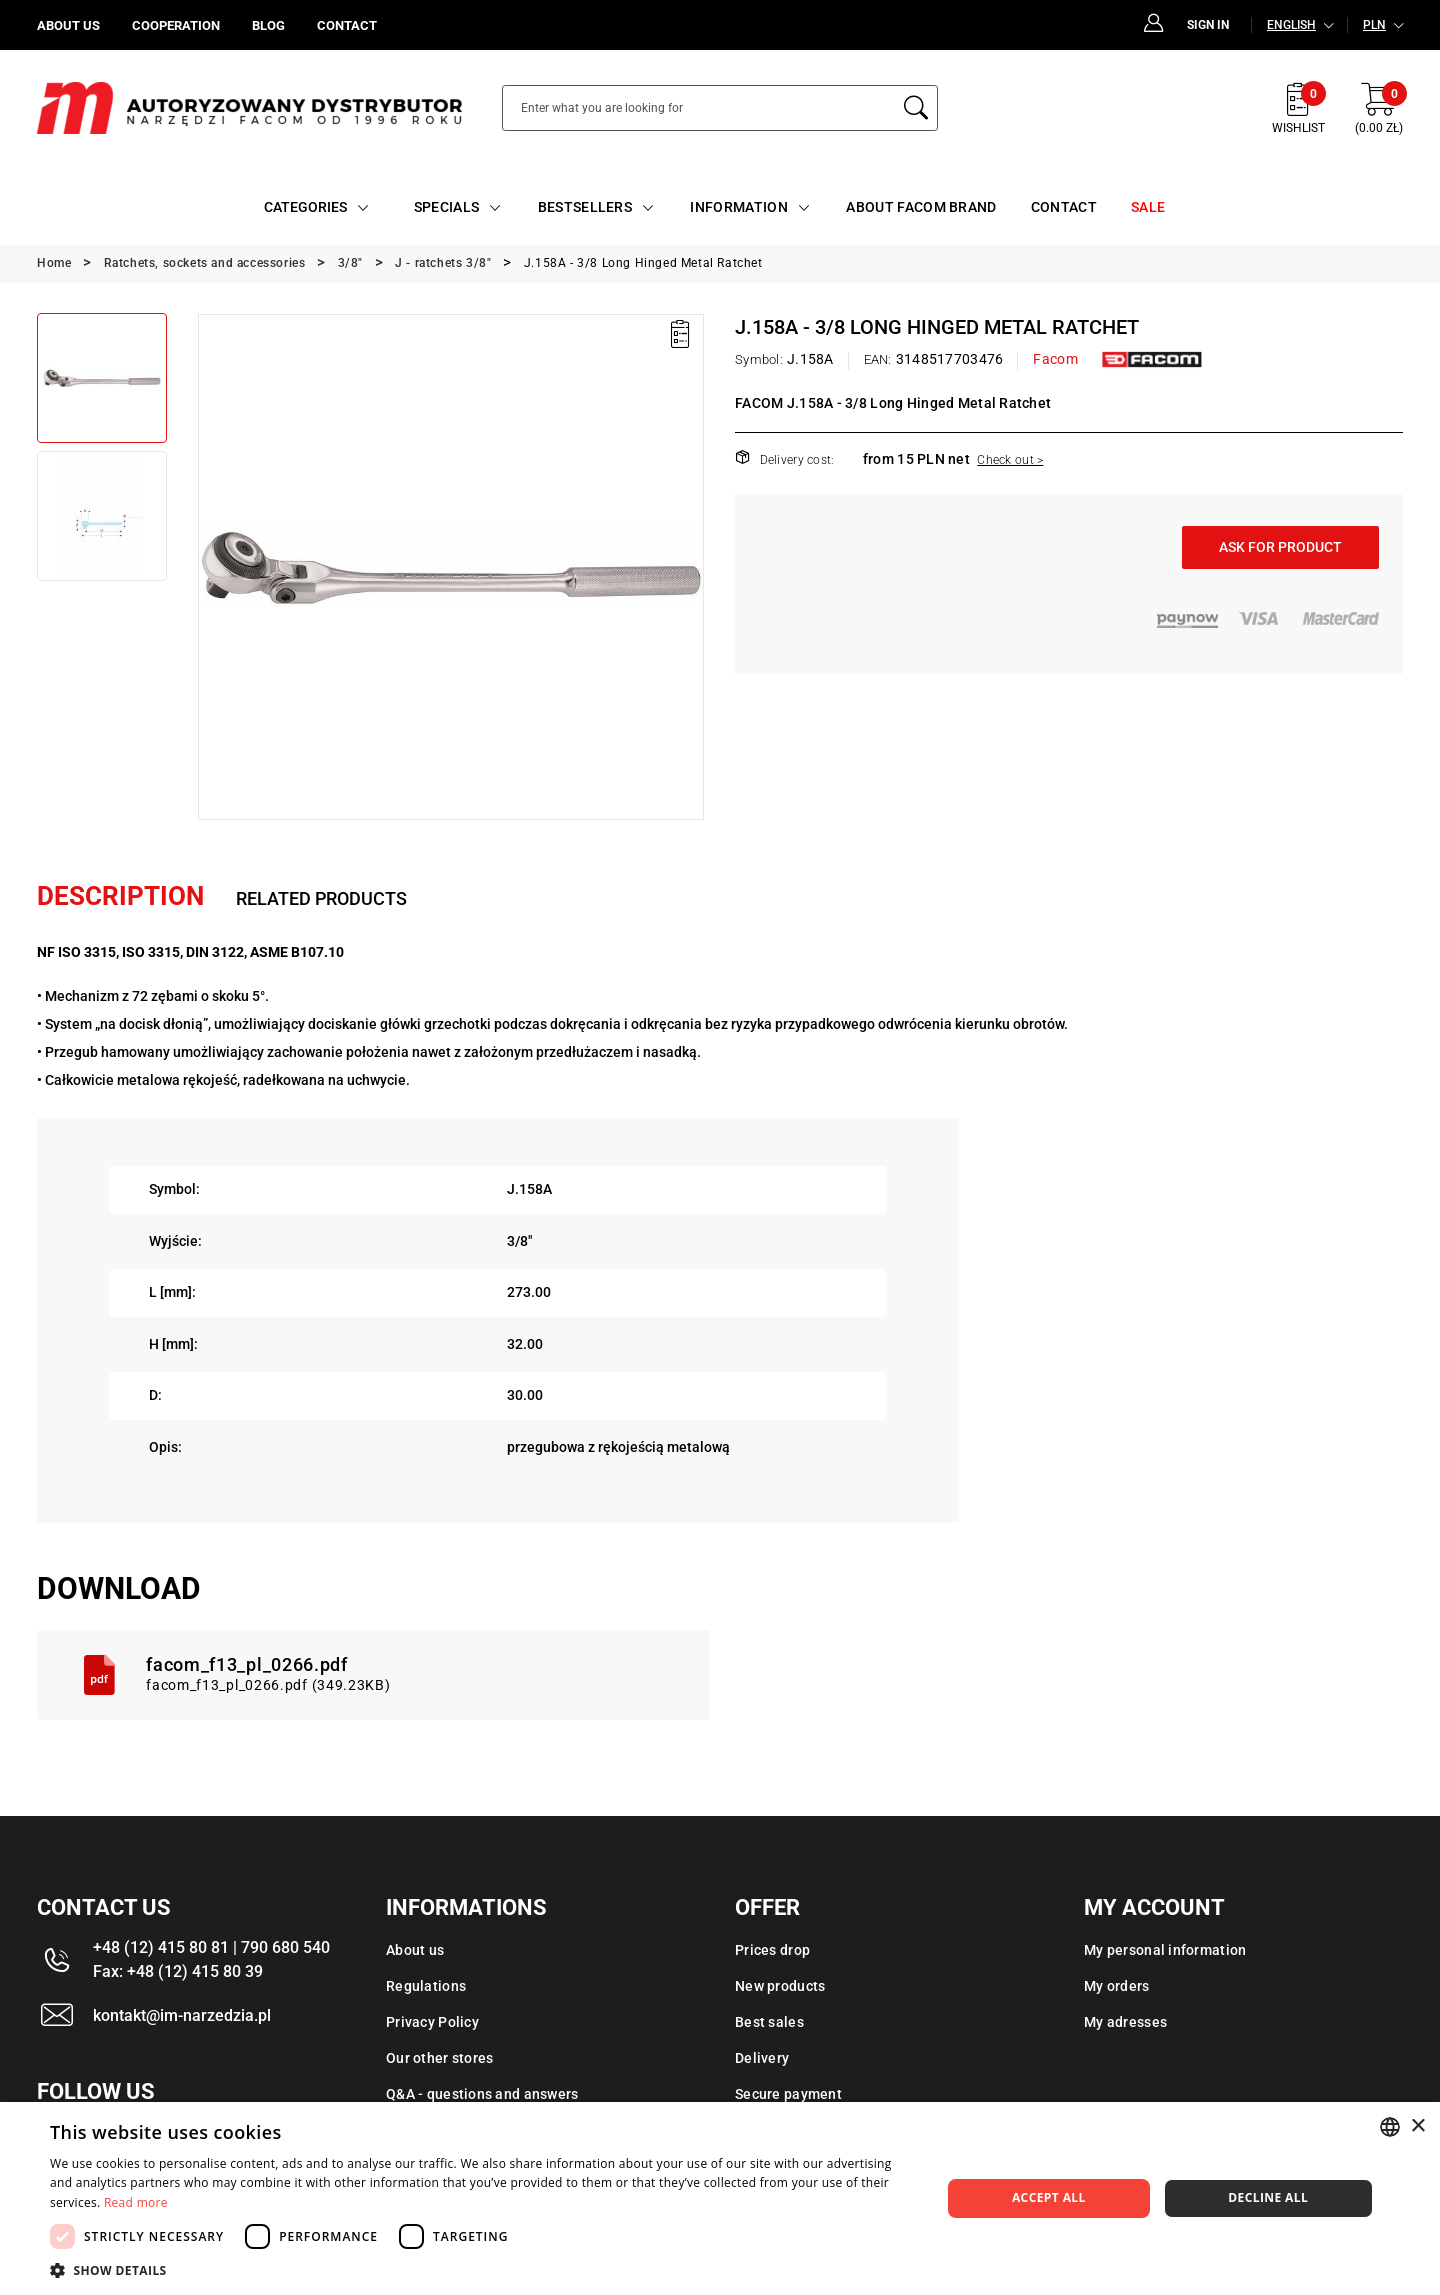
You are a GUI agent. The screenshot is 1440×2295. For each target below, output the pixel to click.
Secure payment (788, 2094)
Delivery (762, 2058)
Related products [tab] (321, 898)
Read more (136, 2202)
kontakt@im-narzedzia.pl (182, 2015)
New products (780, 1986)
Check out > (1010, 460)
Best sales (769, 2022)
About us (415, 1950)
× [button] (1417, 2126)
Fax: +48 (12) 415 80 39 (178, 1971)
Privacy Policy (432, 2022)
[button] (482, 2270)
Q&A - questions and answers (482, 2094)
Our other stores (439, 2058)
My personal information (1165, 1950)
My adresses (1125, 2022)
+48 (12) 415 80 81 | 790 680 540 (211, 1947)
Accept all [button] (1049, 2197)
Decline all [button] (1268, 2197)
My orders (1117, 1986)
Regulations (426, 1986)
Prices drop (772, 1950)
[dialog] (720, 2198)
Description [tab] (120, 896)
